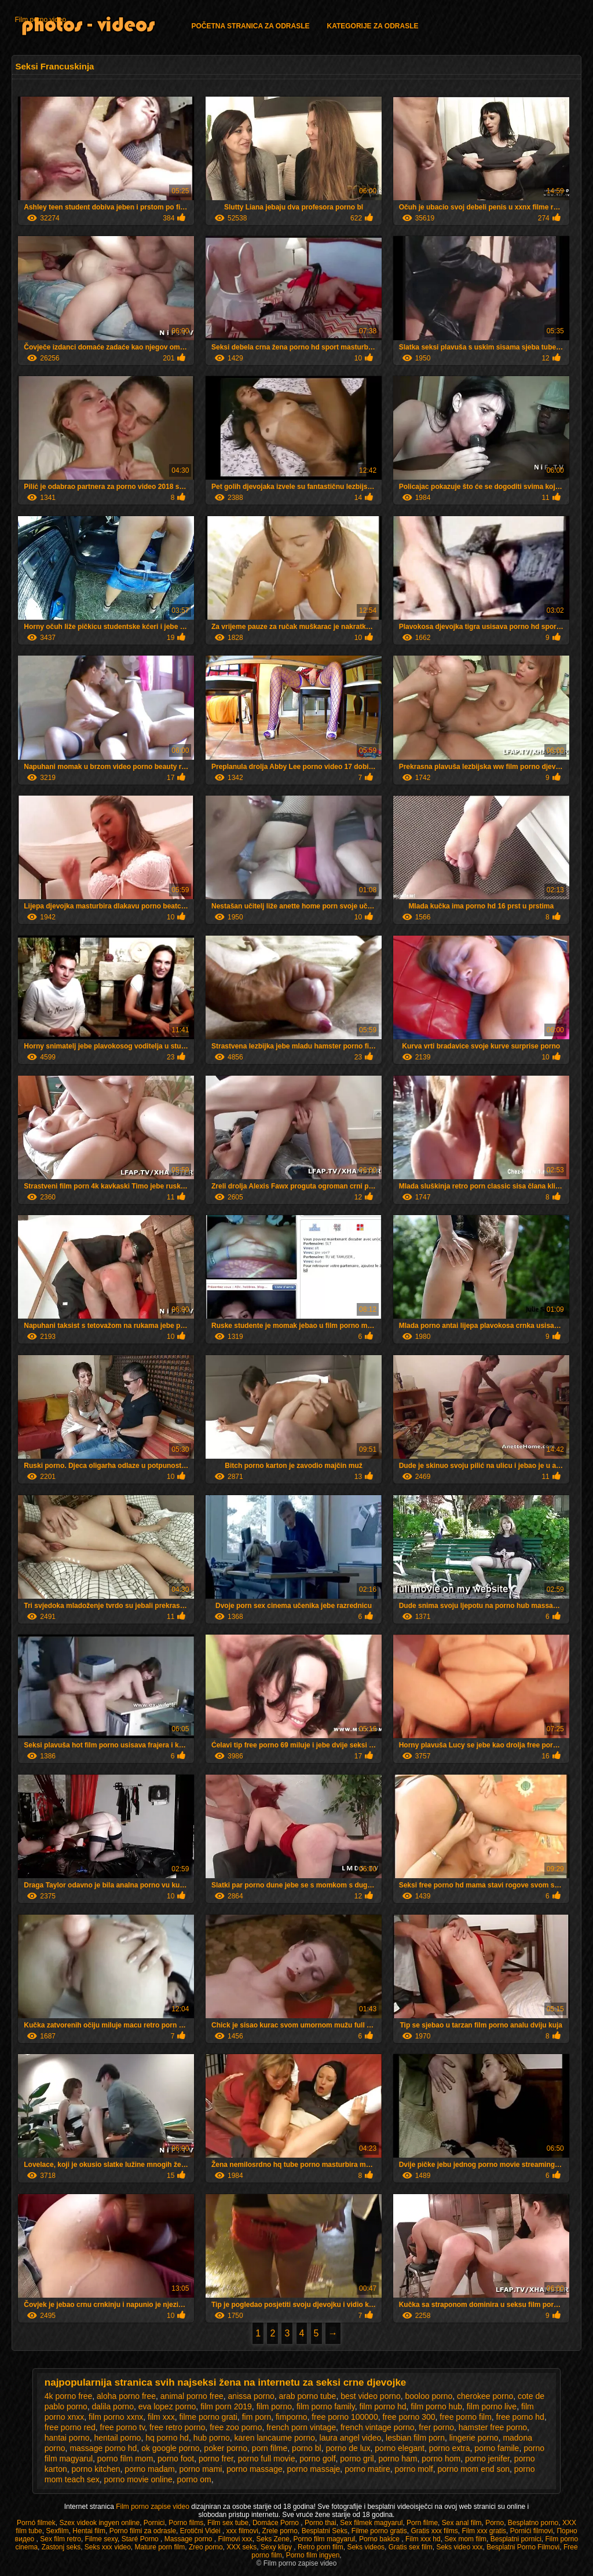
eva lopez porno (167, 2406)
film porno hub (436, 2406)
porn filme (269, 2448)
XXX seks (241, 2547)
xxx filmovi (242, 2531)
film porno (274, 2406)
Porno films (186, 2523)
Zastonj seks (61, 2547)
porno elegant (399, 2448)
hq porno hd (167, 2437)
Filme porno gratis (379, 2531)
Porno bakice (380, 2539)
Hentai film (88, 2531)
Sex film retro (60, 2539)
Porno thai (320, 2523)
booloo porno (428, 2396)
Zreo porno (206, 2547)
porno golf (317, 2458)
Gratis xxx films (434, 2531)
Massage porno (189, 2539)
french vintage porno (378, 2427)
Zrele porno (280, 2531)
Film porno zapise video (153, 2507)
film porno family (325, 2406)
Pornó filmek (36, 2523)
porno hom (441, 2458)
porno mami (201, 2469)
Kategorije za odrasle (372, 26)
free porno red (70, 2427)
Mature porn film (160, 2547)
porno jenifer (487, 2458)
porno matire (367, 2469)
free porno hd (520, 2417)
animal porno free (192, 2396)
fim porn (257, 2417)
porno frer (216, 2458)
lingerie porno (474, 2437)
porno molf (414, 2469)
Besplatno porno (533, 2523)
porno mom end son (473, 2469)
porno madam (149, 2469)
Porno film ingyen (313, 2555)
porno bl (306, 2448)
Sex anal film (462, 2523)
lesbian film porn (415, 2437)
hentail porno (117, 2437)
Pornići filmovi (531, 2531)
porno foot (176, 2458)
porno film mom (125, 2458)
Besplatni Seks (324, 2531)
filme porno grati (208, 2417)
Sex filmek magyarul (371, 2523)
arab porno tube (307, 2396)
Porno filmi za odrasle (142, 2531)
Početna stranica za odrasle (250, 26)
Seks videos (366, 2547)
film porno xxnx (116, 2417)
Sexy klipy (277, 2547)
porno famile (496, 2448)
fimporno (291, 2417)
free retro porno (177, 2427)
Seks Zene (273, 2539)
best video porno (371, 2396)
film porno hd (383, 2406)
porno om (194, 2479)
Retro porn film (320, 2547)
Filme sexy (101, 2539)
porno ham (397, 2458)
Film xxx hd (423, 2539)
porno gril (357, 2458)
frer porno (436, 2427)
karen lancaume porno (275, 2437)
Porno (494, 2523)
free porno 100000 (345, 2417)
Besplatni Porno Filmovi (522, 2547)
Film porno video (40, 20)
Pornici (154, 2523)
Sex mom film (465, 2539)
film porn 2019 (226, 2406)
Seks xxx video (108, 2547)
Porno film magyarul (325, 2539)
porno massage (254, 2469)
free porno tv (122, 2427)
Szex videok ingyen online (99, 2523)
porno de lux (347, 2448)
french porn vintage (301, 2427)
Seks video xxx (459, 2547)
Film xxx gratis (484, 2531)
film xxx (161, 2417)
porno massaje (314, 2469)
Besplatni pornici (515, 2539)
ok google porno (170, 2448)
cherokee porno (485, 2396)
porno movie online (138, 2479)
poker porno (225, 2448)
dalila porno (113, 2406)
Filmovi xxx (235, 2539)
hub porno (211, 2437)
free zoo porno (236, 2427)
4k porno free (69, 2396)
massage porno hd (103, 2448)
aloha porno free (126, 2396)
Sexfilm (57, 2531)
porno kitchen (96, 2469)
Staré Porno (141, 2539)
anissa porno (251, 2396)
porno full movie (266, 2458)
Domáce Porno (276, 2523)
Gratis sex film (411, 2547)
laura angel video (351, 2437)
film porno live (492, 2406)
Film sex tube (227, 2523)
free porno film (465, 2417)
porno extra (449, 2448)
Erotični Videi (201, 2531)
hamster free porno (493, 2427)
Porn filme (422, 2523)
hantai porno (67, 2437)
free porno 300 (408, 2417)
